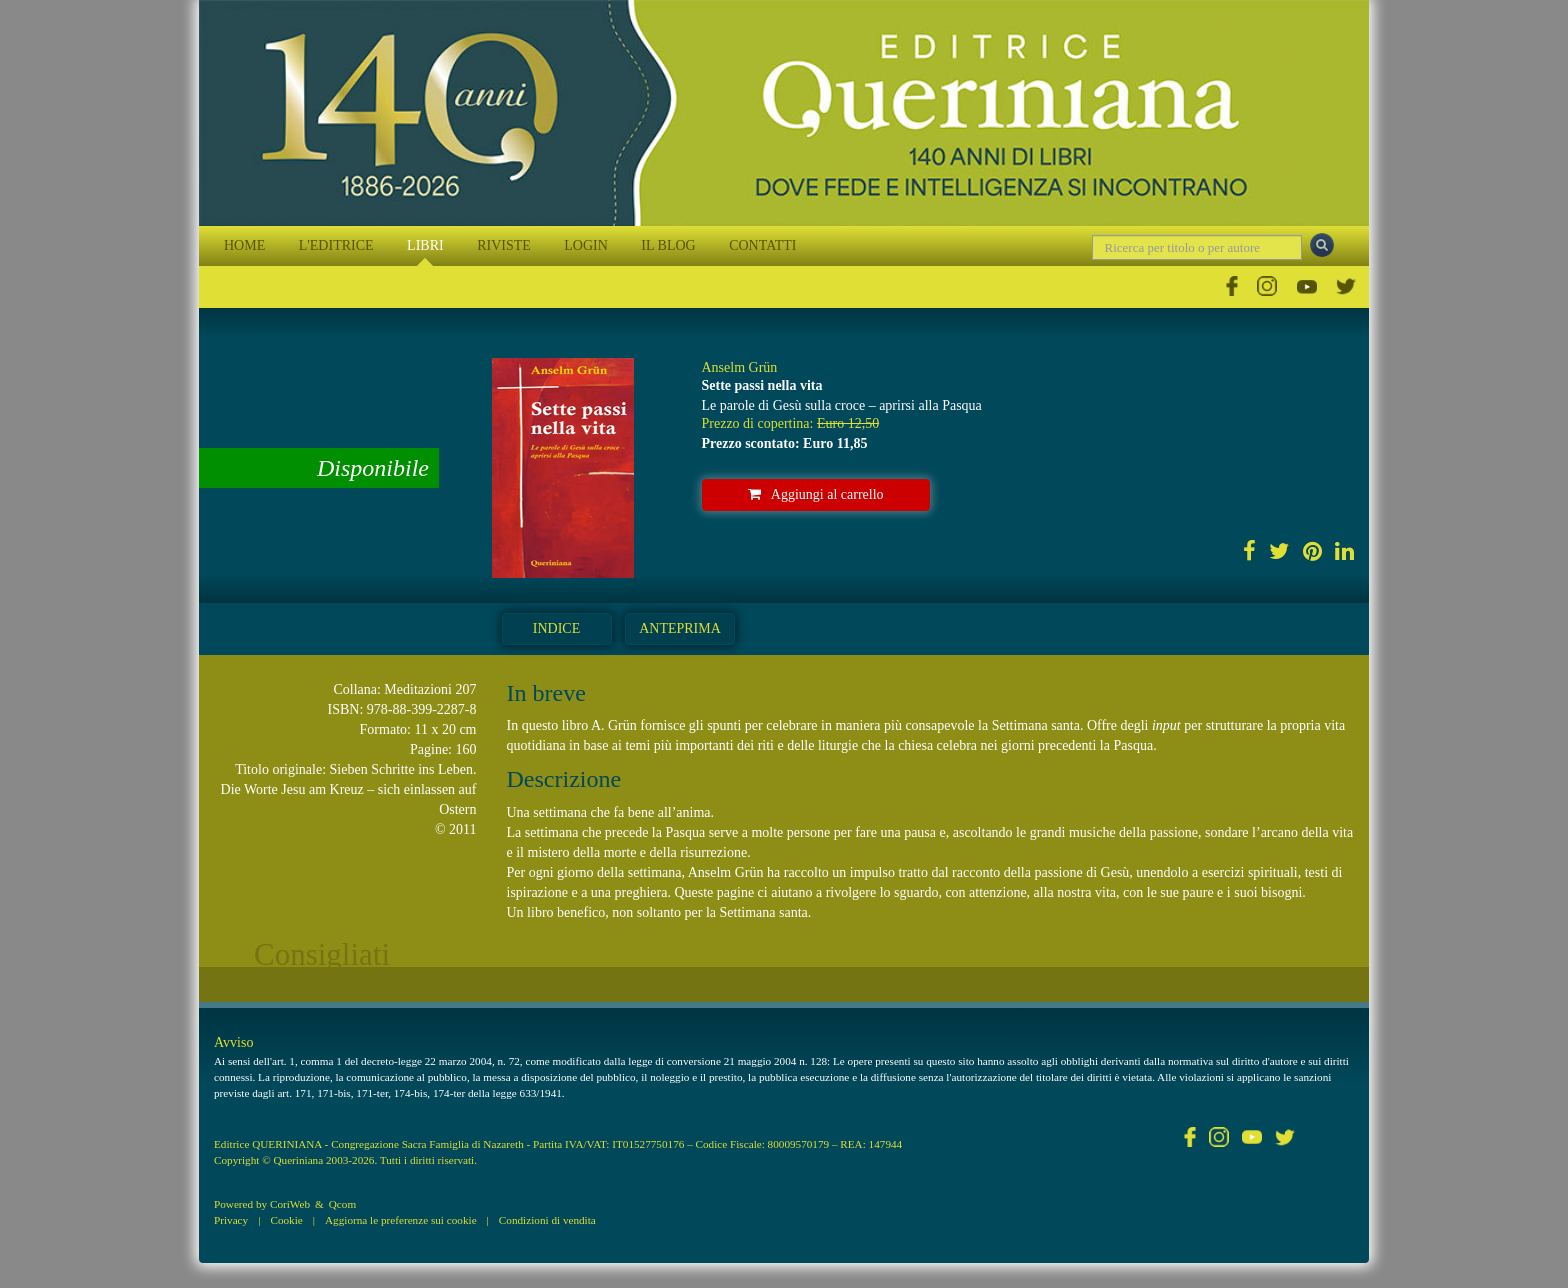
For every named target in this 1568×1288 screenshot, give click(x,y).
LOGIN (586, 245)
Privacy (231, 1220)
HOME (244, 245)
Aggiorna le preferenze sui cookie (401, 1220)
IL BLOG (668, 245)
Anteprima (680, 628)
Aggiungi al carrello (816, 494)
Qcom (342, 1204)
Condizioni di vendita (547, 1220)
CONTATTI (762, 245)
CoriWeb (290, 1204)
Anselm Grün (740, 367)
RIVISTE (504, 245)
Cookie (286, 1220)
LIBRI (425, 245)
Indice (556, 628)
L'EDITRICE (336, 245)
